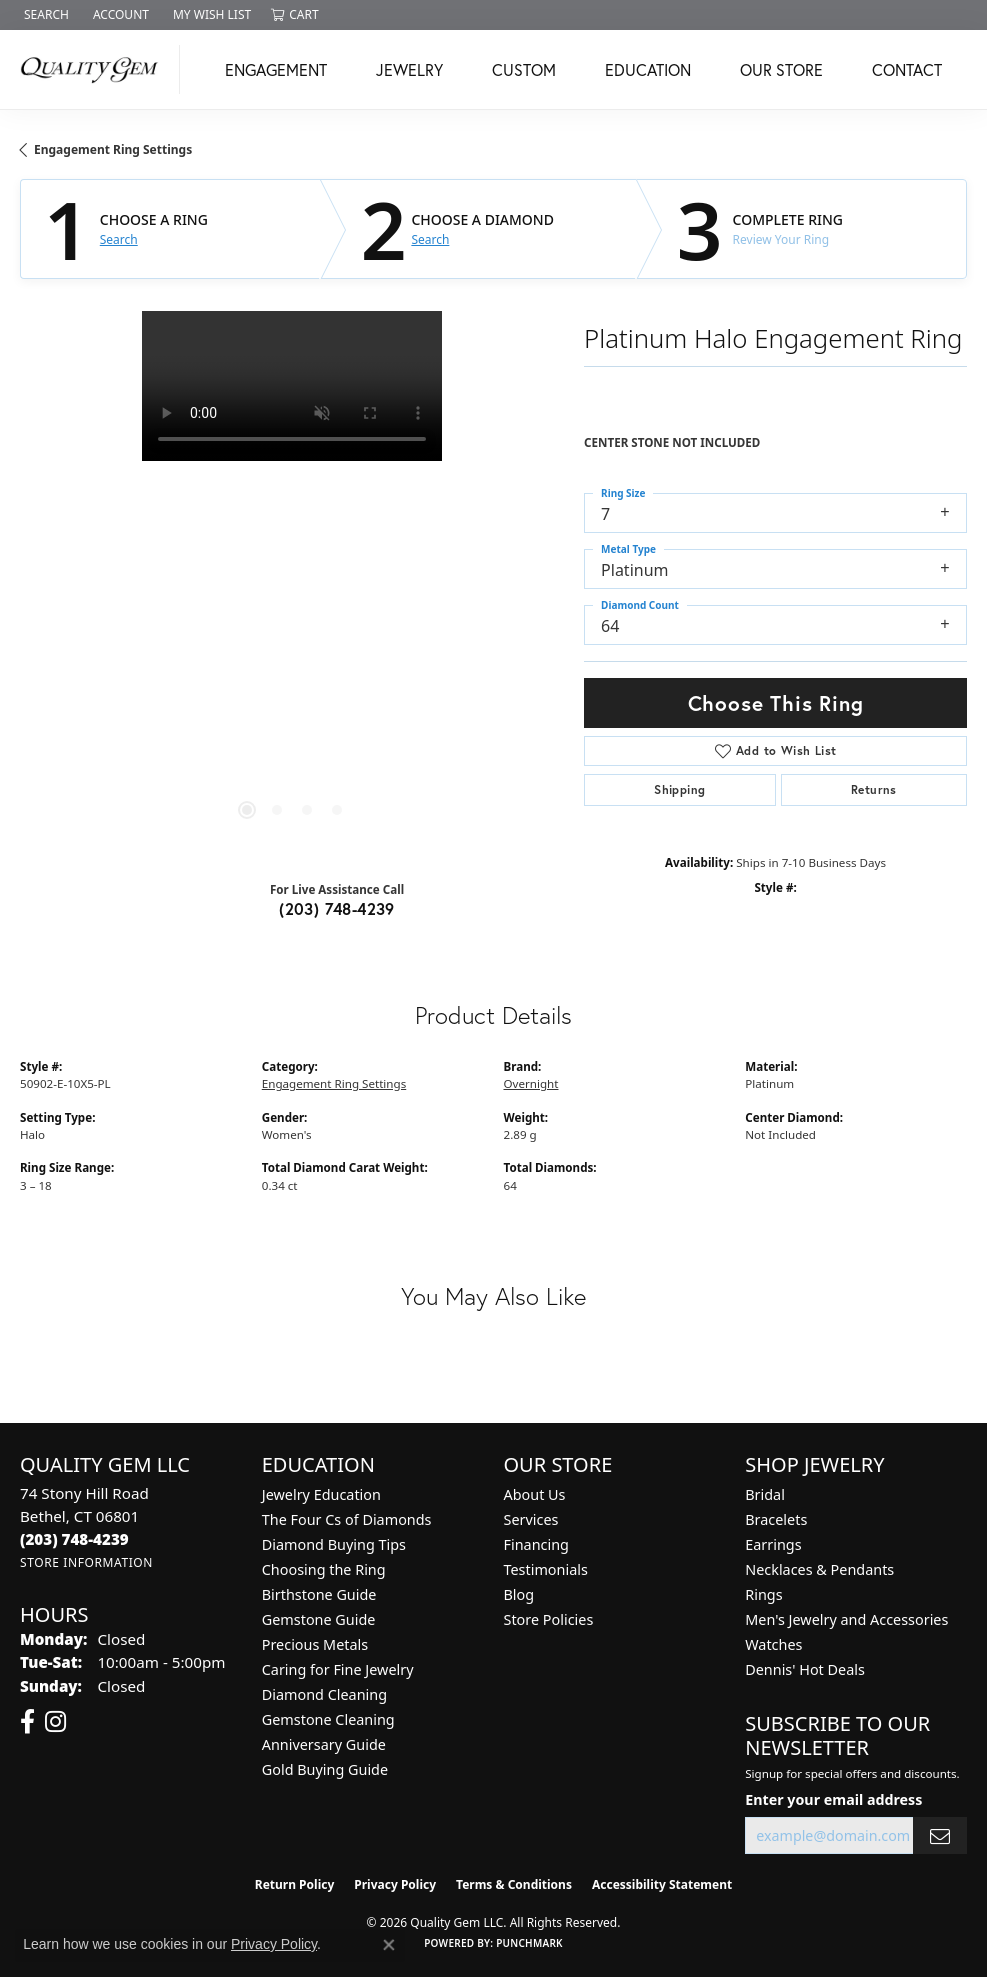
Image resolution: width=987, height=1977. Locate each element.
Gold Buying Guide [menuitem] (325, 1769)
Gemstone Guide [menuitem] (319, 1619)
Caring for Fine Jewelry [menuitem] (338, 1669)
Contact (907, 69)
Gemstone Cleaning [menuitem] (328, 1719)
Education (648, 69)
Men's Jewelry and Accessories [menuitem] (846, 1619)
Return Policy (295, 1884)
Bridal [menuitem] (765, 1494)
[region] (292, 583)
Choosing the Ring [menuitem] (324, 1569)
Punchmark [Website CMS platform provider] (529, 1943)
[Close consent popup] (389, 1945)
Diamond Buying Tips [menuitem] (334, 1544)
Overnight (531, 1083)
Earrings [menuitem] (773, 1544)
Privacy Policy (395, 1884)
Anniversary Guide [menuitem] (324, 1744)
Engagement (276, 69)
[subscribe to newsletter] (940, 1835)
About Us (535, 1494)
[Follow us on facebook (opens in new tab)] (27, 1722)
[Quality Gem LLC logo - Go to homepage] (95, 69)
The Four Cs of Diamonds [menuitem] (347, 1519)
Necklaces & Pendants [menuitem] (819, 1569)
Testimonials (546, 1569)
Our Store (781, 69)
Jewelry (409, 69)
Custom (524, 69)
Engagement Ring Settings (113, 149)
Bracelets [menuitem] (776, 1519)
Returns (874, 789)
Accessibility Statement (662, 1884)
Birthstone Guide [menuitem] (319, 1594)
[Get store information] (86, 1562)
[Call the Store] (74, 1539)
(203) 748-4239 (337, 908)
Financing (536, 1544)
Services (531, 1519)
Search (119, 240)
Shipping (679, 789)
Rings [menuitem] (763, 1594)
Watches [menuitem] (773, 1644)
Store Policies (549, 1619)
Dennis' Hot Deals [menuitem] (805, 1669)
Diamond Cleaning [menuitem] (324, 1694)
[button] (44, 15)
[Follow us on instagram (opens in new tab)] (55, 1722)
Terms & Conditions (514, 1884)
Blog (519, 1594)
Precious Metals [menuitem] (315, 1644)
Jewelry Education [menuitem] (321, 1494)
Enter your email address (833, 1799)
